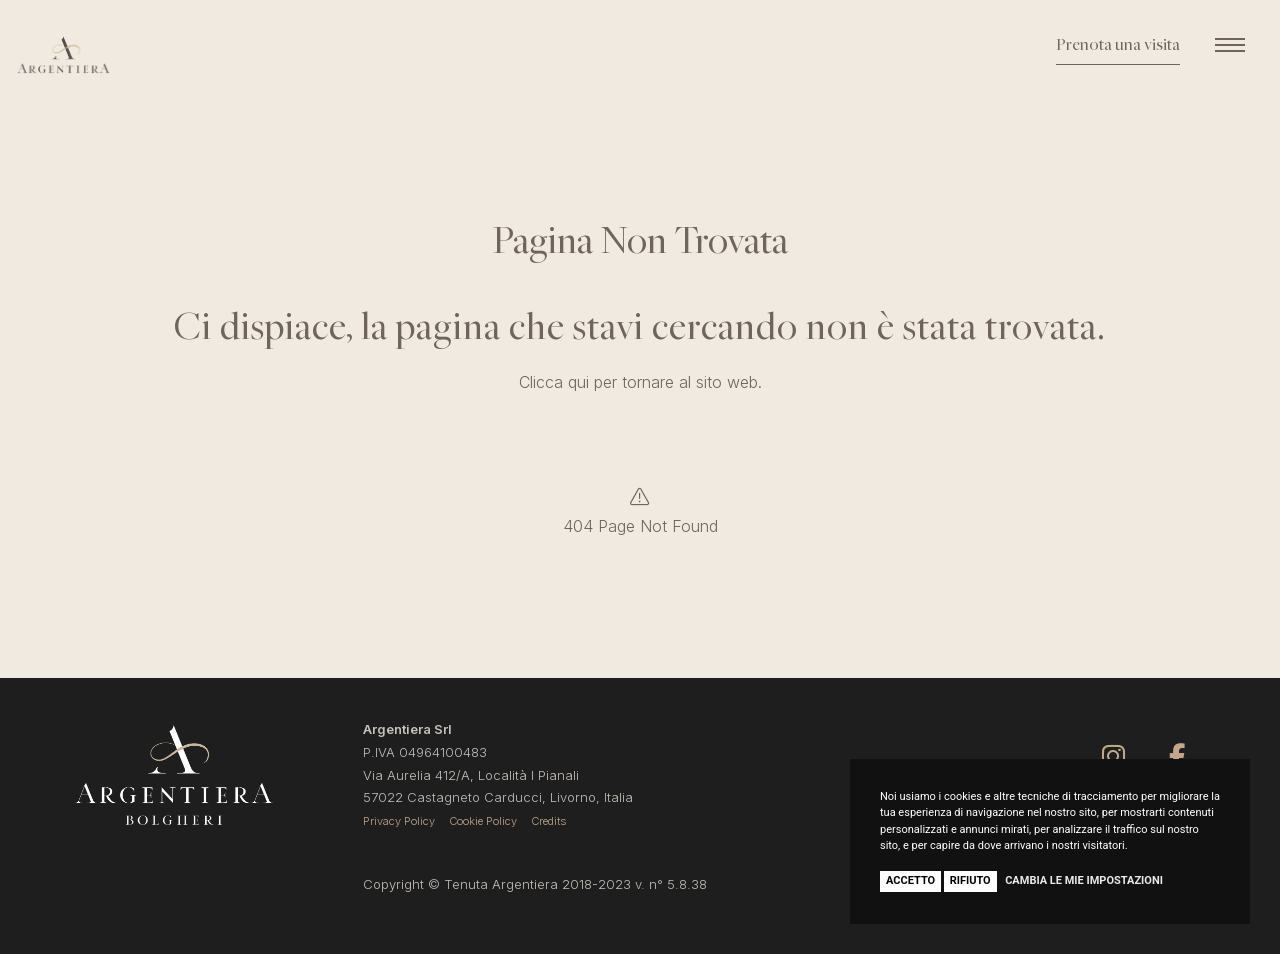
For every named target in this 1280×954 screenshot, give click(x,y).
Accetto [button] (910, 880)
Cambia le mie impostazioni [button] (1084, 880)
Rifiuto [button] (970, 880)
